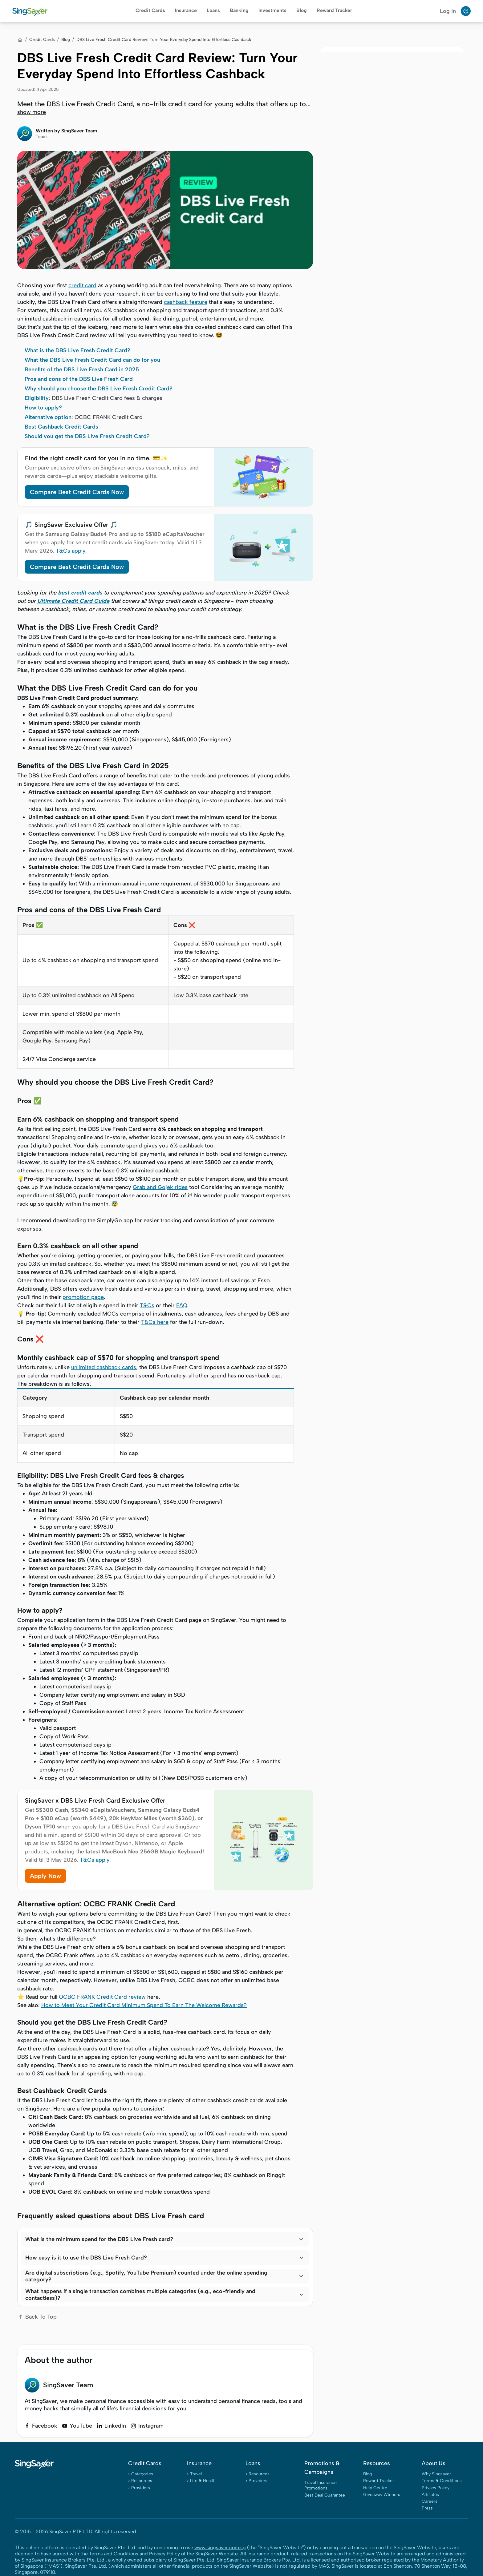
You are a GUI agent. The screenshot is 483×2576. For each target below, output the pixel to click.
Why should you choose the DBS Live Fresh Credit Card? (98, 388)
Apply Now (45, 1876)
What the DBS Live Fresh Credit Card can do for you (92, 360)
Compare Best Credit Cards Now (77, 492)
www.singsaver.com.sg (220, 2547)
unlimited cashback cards (103, 1367)
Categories (142, 2474)
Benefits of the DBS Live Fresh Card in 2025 (82, 369)
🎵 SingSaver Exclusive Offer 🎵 (71, 524)
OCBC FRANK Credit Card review (102, 1996)
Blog (301, 10)
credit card (82, 285)
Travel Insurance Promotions (320, 2485)
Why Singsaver (436, 2474)
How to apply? (43, 407)
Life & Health (203, 2480)
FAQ (181, 1305)
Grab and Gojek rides (160, 1187)
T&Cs (147, 1305)
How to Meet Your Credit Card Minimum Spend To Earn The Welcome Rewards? (144, 2005)
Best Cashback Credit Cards (61, 426)
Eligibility (37, 398)
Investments (272, 10)
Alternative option (48, 417)
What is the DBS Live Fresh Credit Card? (77, 350)
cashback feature (185, 302)
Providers (140, 2487)
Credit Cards (150, 10)
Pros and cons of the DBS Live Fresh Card (79, 379)
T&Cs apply (70, 550)
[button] (165, 2239)
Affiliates (430, 2494)
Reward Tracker (334, 10)
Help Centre (375, 2487)
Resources (141, 2480)
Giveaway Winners (381, 2494)
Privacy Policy (435, 2487)
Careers (429, 2501)
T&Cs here (154, 1322)
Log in (448, 11)
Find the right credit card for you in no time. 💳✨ (96, 458)
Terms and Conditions (113, 2554)
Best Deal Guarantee (324, 2495)
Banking (239, 10)
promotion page (83, 1297)
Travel (196, 2474)
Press (427, 2508)
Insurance (186, 10)
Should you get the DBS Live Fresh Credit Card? (87, 436)
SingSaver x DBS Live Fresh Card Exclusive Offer (95, 1800)
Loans (213, 10)
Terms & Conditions (442, 2480)
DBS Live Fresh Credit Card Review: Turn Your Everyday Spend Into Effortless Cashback (163, 39)
